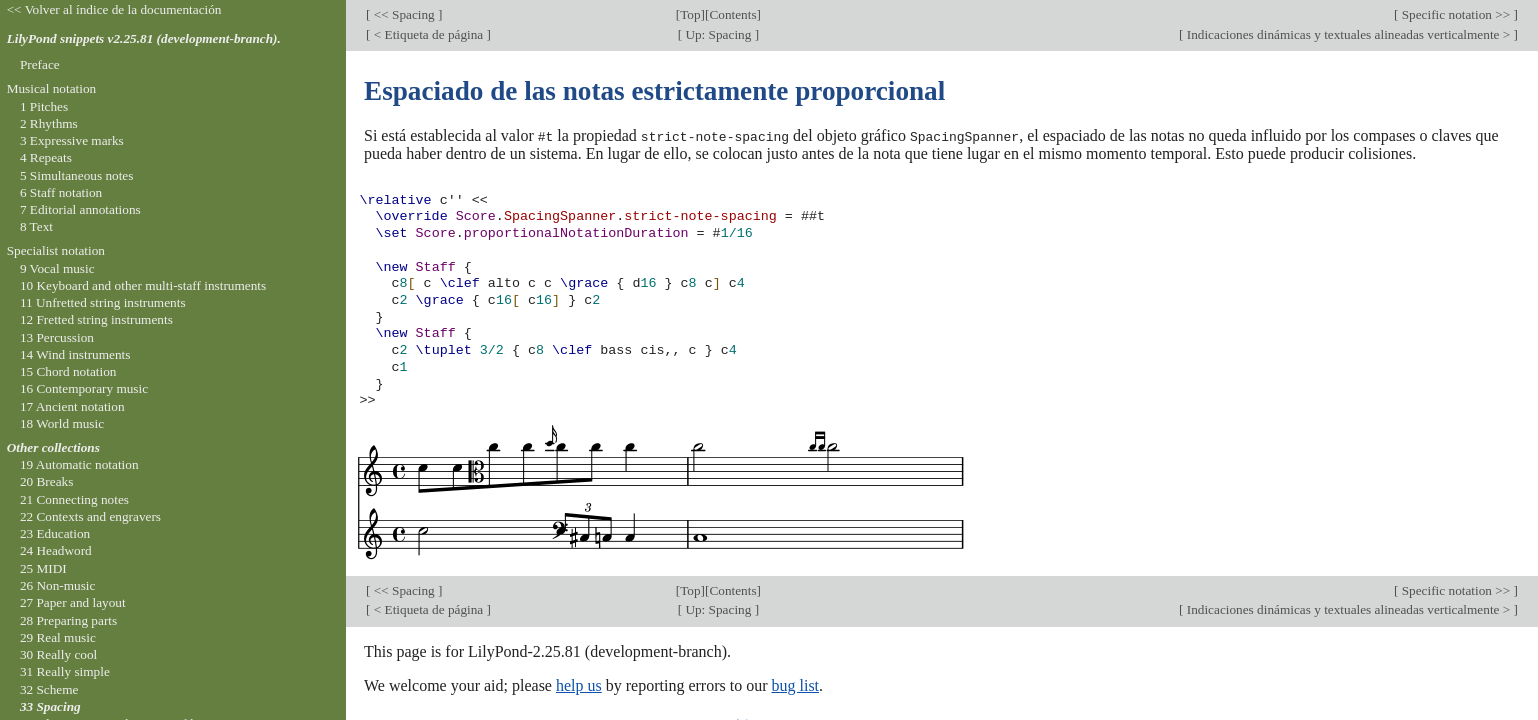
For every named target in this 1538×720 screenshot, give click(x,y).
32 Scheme (49, 689)
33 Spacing (50, 706)
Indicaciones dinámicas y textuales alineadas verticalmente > (1348, 34)
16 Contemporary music (84, 388)
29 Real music (58, 637)
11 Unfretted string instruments (103, 302)
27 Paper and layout (73, 602)
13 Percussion (57, 337)
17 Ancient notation (72, 406)
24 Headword (56, 550)
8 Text (36, 226)
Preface (40, 64)
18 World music (62, 423)
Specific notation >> (1455, 14)
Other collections (53, 447)
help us (579, 684)
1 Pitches (44, 106)
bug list (795, 684)
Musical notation (52, 88)
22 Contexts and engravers (90, 516)
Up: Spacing (718, 34)
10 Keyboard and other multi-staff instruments (143, 285)
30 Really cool (58, 654)
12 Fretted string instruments (96, 319)
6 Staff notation (61, 192)
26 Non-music (58, 585)
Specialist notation (56, 250)
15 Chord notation (68, 371)
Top (690, 14)
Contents (732, 14)
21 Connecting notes (74, 499)
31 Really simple (65, 671)
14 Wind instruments (75, 354)
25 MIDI (43, 568)
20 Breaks (46, 481)
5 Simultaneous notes (77, 175)
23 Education (55, 533)
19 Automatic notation (79, 464)
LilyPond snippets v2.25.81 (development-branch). (144, 38)
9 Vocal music (57, 268)
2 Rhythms (49, 123)
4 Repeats (46, 157)
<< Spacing (404, 14)
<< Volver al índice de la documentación (114, 9)
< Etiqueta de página (428, 34)
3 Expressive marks (72, 140)
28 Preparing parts (68, 620)
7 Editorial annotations (80, 209)
